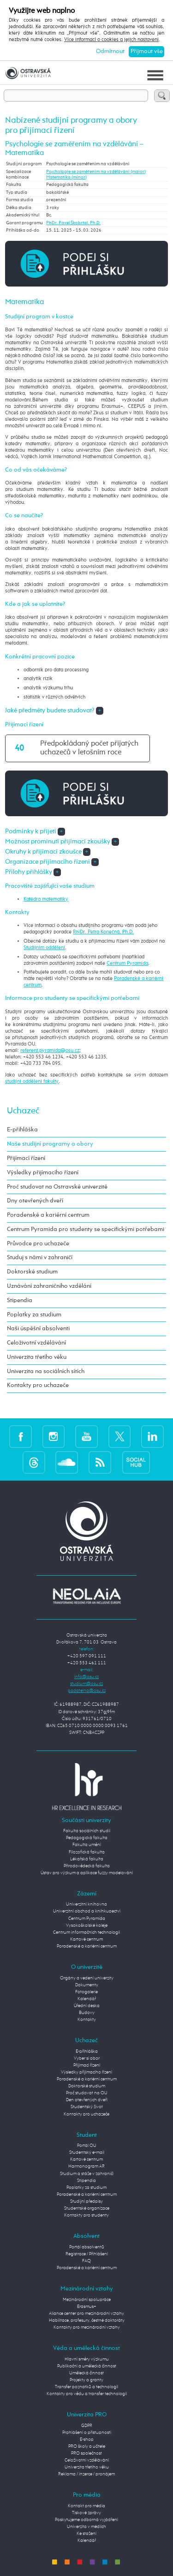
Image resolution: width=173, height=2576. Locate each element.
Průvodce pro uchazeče (38, 1244)
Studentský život (87, 2106)
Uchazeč (23, 1110)
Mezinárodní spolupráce (87, 2299)
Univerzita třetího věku (36, 1357)
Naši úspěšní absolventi (38, 1329)
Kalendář (87, 1998)
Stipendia (19, 1300)
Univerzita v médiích (86, 2526)
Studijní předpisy (86, 2201)
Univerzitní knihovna (86, 1904)
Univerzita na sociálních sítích (45, 1372)
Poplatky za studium (34, 1315)
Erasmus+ (86, 2306)
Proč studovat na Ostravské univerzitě (57, 1187)
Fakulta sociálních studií (86, 1831)
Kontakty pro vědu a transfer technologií (87, 2393)
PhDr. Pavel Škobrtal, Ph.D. (73, 223)
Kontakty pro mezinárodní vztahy (87, 2327)
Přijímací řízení (26, 1158)
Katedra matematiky (46, 899)
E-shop (87, 2439)
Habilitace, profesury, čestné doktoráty (87, 2320)
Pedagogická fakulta (86, 1837)
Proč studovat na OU (86, 2093)
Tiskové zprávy (86, 2512)
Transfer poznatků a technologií (86, 2387)
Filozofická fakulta (87, 1852)
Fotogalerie (86, 1992)
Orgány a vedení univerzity (86, 1978)
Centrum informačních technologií (86, 1932)
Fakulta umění (86, 1844)
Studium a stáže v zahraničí (86, 2173)
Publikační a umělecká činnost (86, 2366)
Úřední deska (87, 2005)
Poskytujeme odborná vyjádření (86, 2519)
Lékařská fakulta (86, 1859)
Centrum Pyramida (127, 963)
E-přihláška (22, 1130)
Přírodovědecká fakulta (87, 1866)
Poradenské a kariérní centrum (48, 1215)
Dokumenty (86, 1985)
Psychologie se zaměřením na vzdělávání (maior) (96, 171)
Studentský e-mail (86, 2152)
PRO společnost (86, 2453)
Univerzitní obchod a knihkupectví (86, 1911)
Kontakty (87, 2019)
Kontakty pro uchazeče (38, 1385)
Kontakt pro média (86, 2506)
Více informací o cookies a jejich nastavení (111, 39)
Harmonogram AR (86, 2166)
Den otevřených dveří (86, 2100)
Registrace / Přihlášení (87, 2254)
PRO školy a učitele (86, 2446)
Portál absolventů (86, 2247)
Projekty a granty (86, 2380)
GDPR (86, 2425)
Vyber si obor (87, 2058)
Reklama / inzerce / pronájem (86, 2474)
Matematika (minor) (66, 177)
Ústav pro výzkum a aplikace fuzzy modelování (87, 1873)
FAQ (86, 2261)
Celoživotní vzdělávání (36, 1343)
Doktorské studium (32, 1272)
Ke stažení (86, 2533)
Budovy (87, 2012)
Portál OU (86, 2145)
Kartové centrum (86, 1939)
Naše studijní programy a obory (50, 1144)
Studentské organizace (86, 2208)
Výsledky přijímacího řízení (42, 1173)
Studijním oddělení (44, 947)
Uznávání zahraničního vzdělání (49, 1286)
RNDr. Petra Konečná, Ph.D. (103, 932)
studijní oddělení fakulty (32, 1081)
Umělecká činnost (86, 2373)
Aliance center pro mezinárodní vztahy (86, 2313)
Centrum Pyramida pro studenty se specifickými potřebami (85, 1229)
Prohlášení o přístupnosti (86, 2432)
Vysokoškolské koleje (86, 1925)
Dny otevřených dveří (35, 1201)
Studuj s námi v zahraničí (39, 1258)
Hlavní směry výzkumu (87, 2359)
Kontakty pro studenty (86, 2215)
